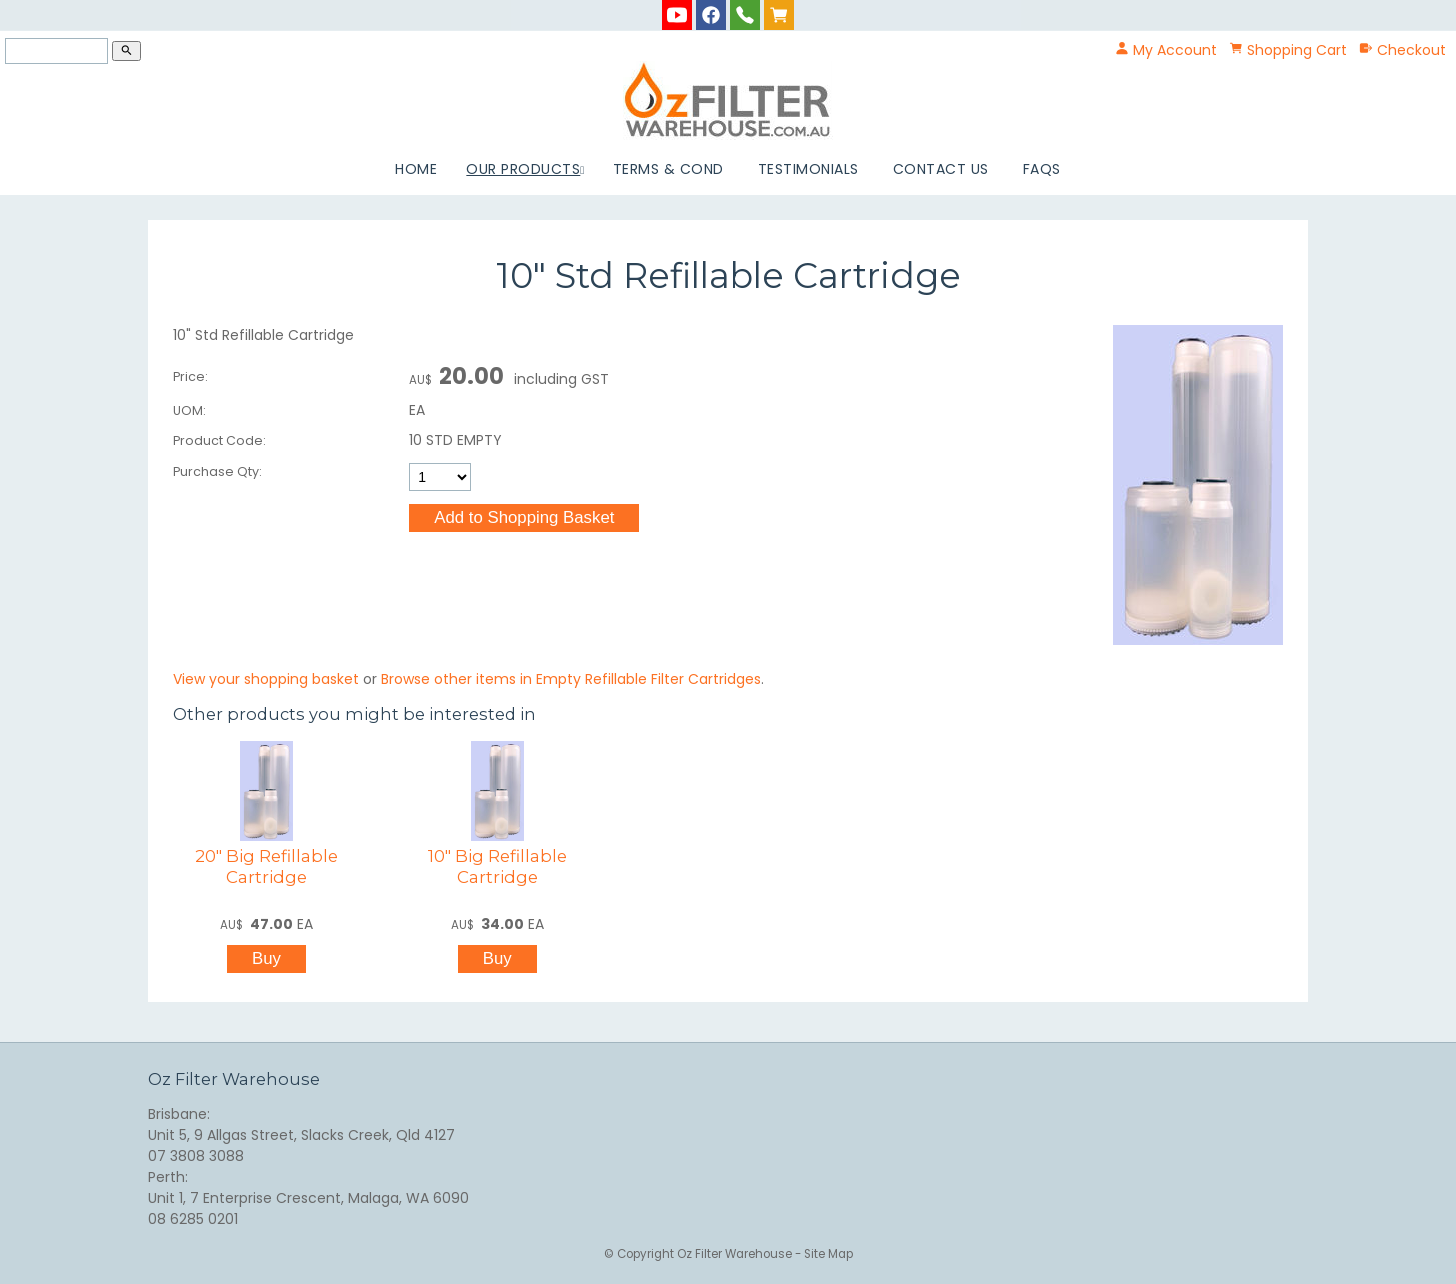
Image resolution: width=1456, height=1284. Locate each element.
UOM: (189, 410)
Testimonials (808, 169)
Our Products (523, 169)
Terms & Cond (668, 169)
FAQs (1042, 169)
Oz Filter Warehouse (736, 1254)
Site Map (828, 1254)
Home (416, 169)
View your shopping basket (266, 679)
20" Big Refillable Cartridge (266, 866)
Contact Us (941, 169)
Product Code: (219, 440)
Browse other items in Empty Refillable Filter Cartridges (571, 679)
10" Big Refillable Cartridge (497, 866)
